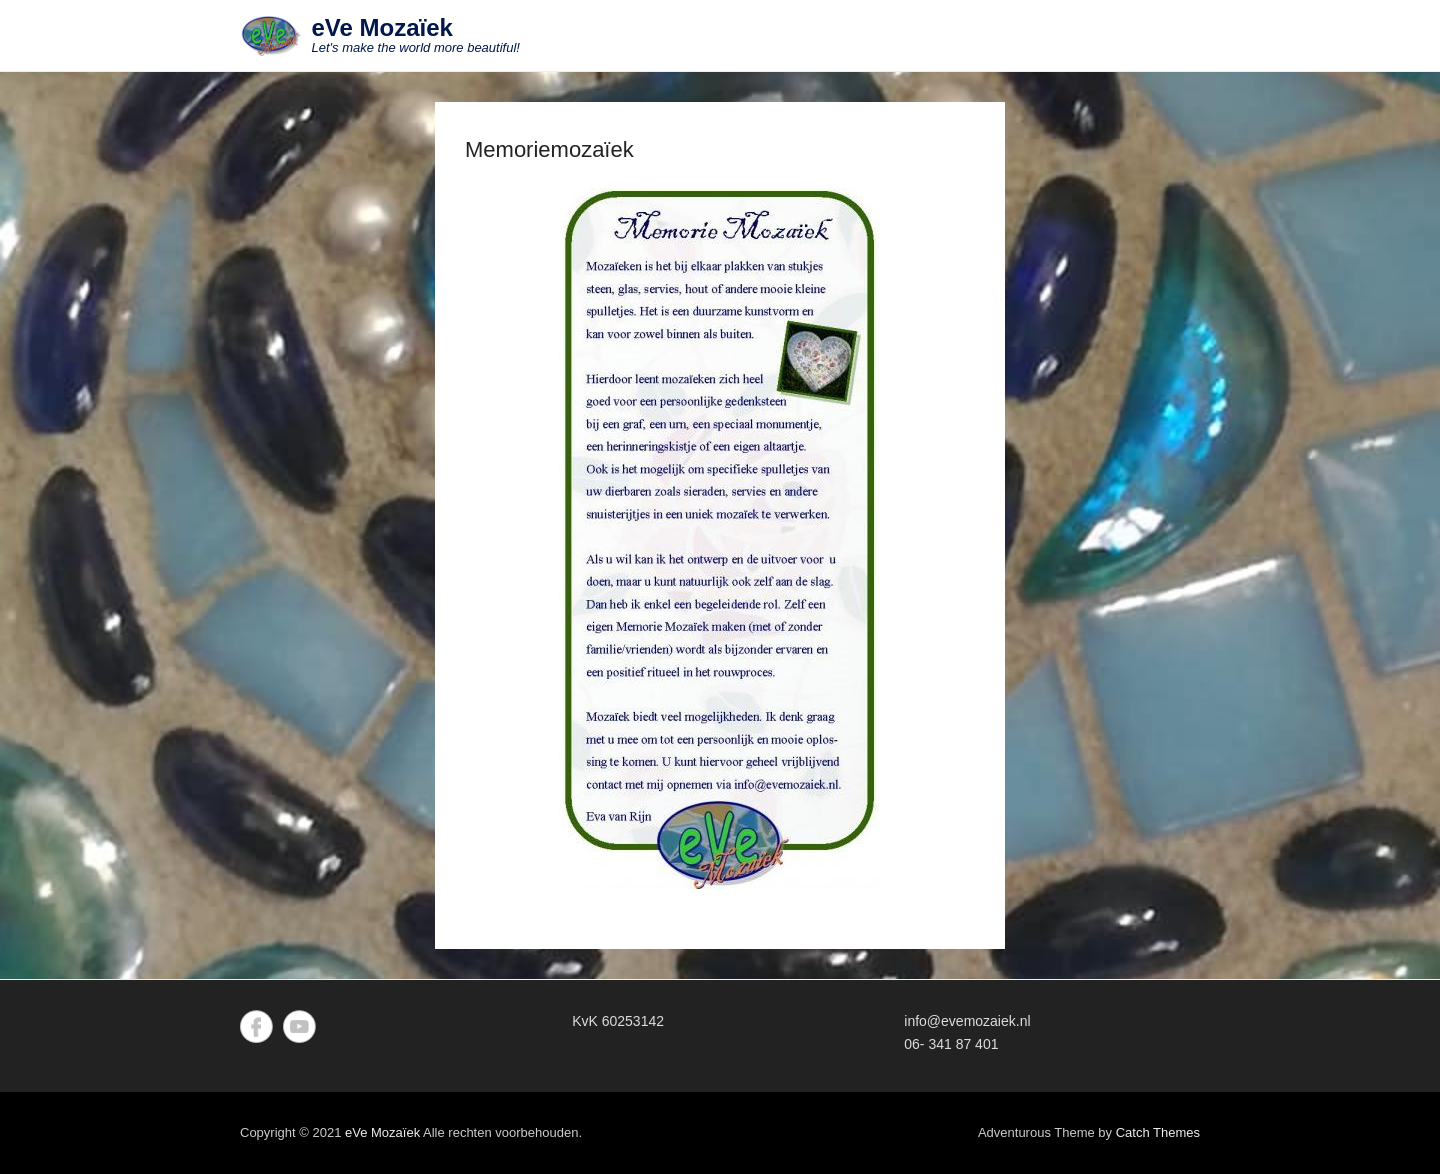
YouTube (299, 1026)
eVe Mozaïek (382, 27)
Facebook (256, 1026)
